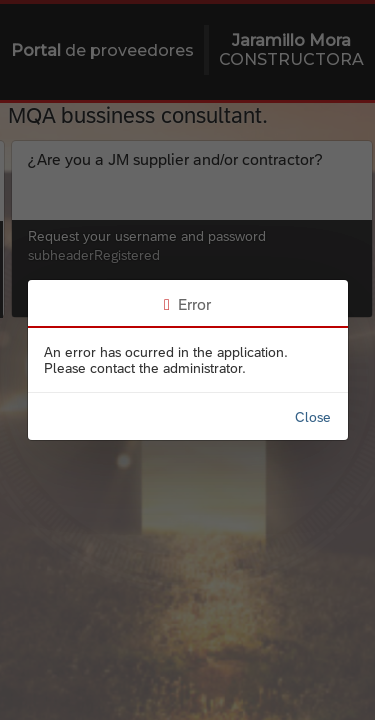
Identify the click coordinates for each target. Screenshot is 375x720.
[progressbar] (187, 360)
